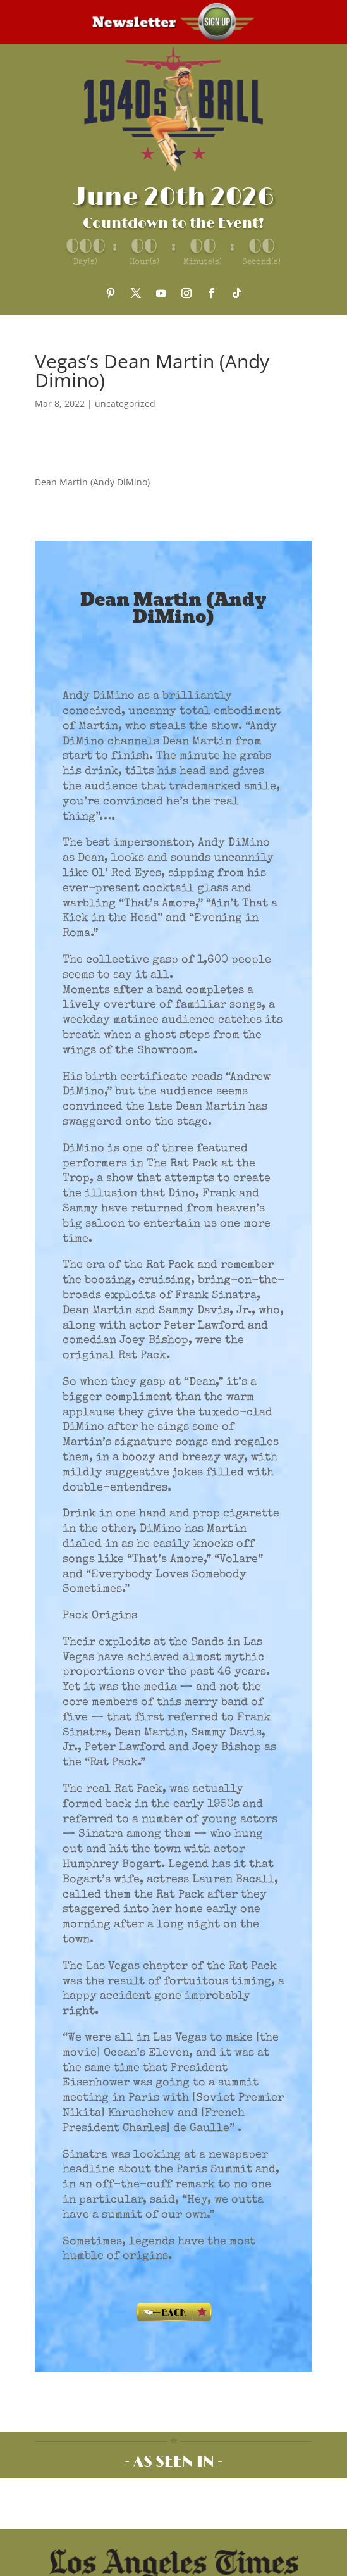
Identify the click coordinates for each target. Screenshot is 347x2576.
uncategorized (125, 403)
